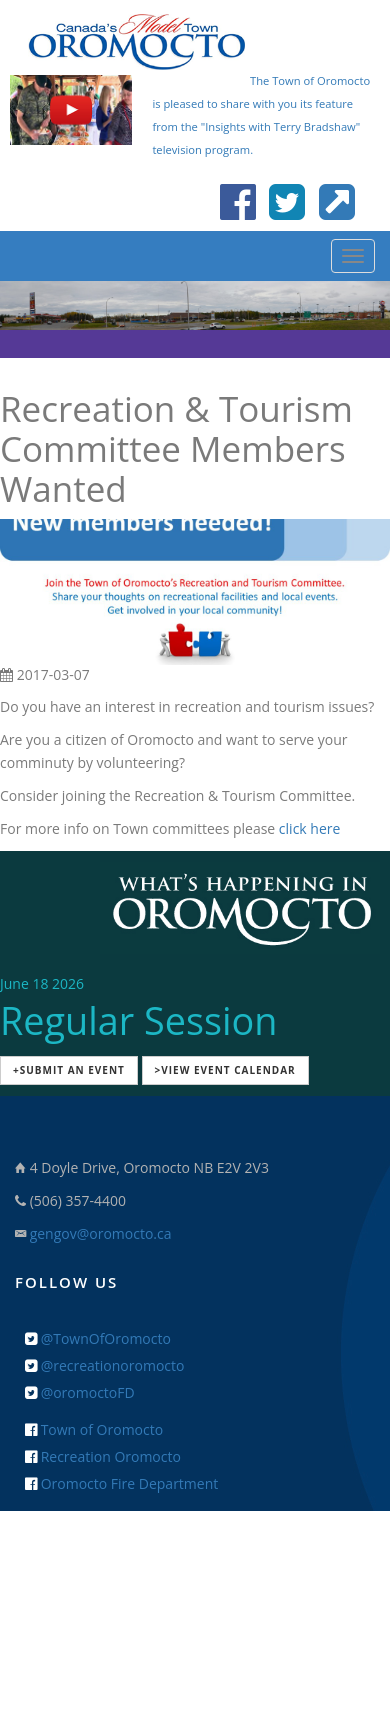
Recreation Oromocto (103, 1456)
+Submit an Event (69, 1070)
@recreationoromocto (104, 1365)
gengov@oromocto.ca (101, 1233)
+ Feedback (195, 1572)
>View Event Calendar (225, 1070)
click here (310, 828)
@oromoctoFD (80, 1392)
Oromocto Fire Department (121, 1483)
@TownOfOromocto (98, 1338)
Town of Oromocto (94, 1429)
